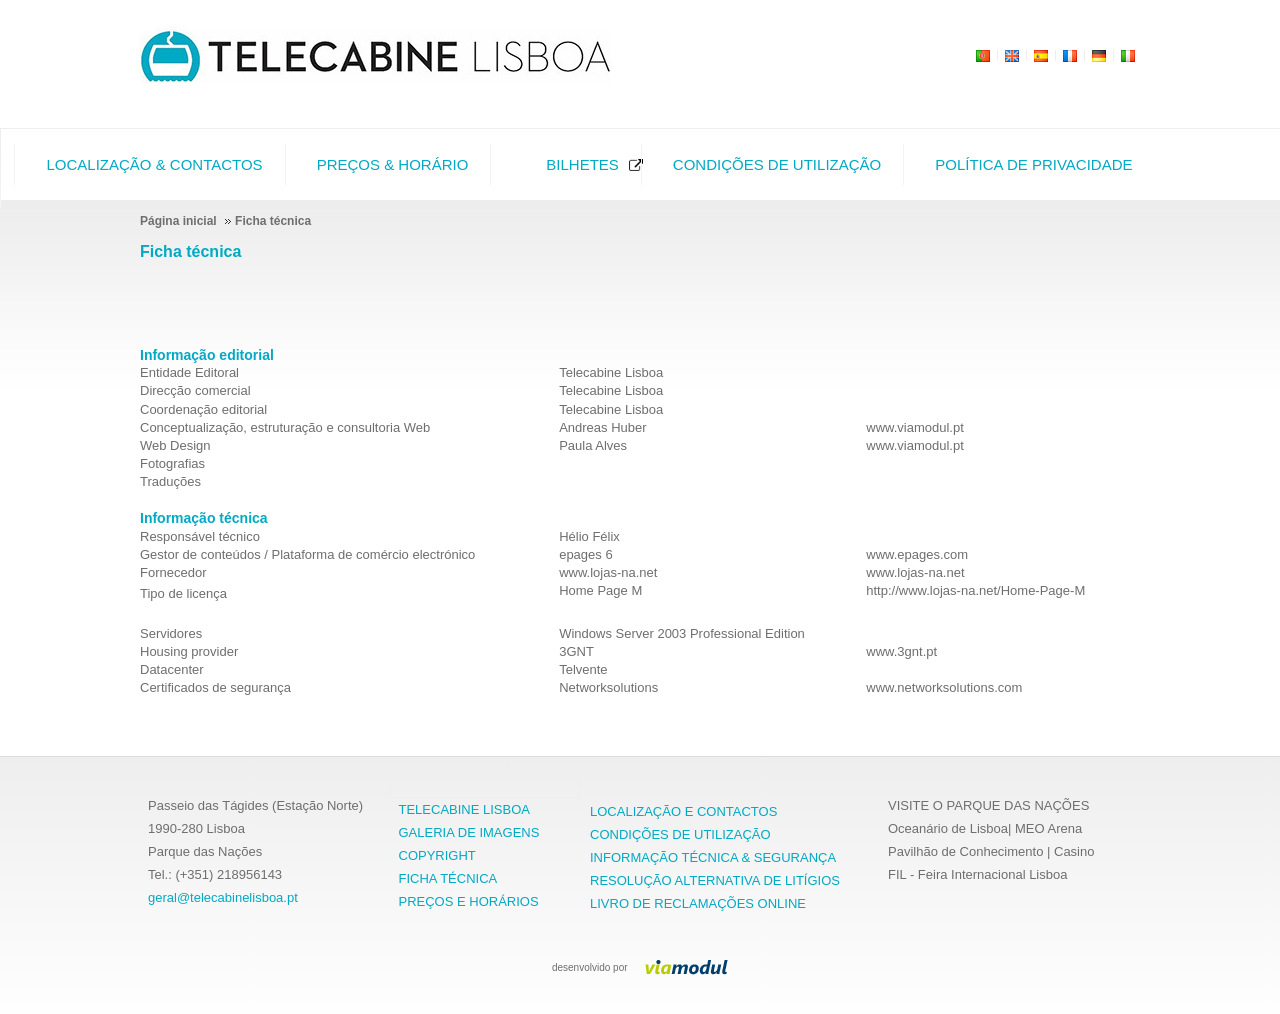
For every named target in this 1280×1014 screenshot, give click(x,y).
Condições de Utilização (777, 164)
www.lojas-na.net (915, 572)
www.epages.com (917, 554)
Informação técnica (204, 518)
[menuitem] (149, 164)
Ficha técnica (190, 251)
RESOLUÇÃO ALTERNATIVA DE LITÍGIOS (715, 880)
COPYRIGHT (437, 855)
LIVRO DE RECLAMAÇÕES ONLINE (698, 903)
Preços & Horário (393, 164)
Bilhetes (582, 164)
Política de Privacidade (1033, 164)
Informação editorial (207, 355)
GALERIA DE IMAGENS (469, 832)
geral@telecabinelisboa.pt (223, 897)
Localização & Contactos (154, 164)
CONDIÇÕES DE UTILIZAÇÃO (680, 834)
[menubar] (573, 164)
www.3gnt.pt (901, 651)
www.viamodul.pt (915, 427)
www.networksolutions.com (944, 687)
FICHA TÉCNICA (448, 878)
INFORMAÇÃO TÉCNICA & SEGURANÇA (713, 857)
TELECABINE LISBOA (465, 809)
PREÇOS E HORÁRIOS (469, 901)
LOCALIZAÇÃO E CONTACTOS (683, 811)
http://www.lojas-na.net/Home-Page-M (975, 590)
